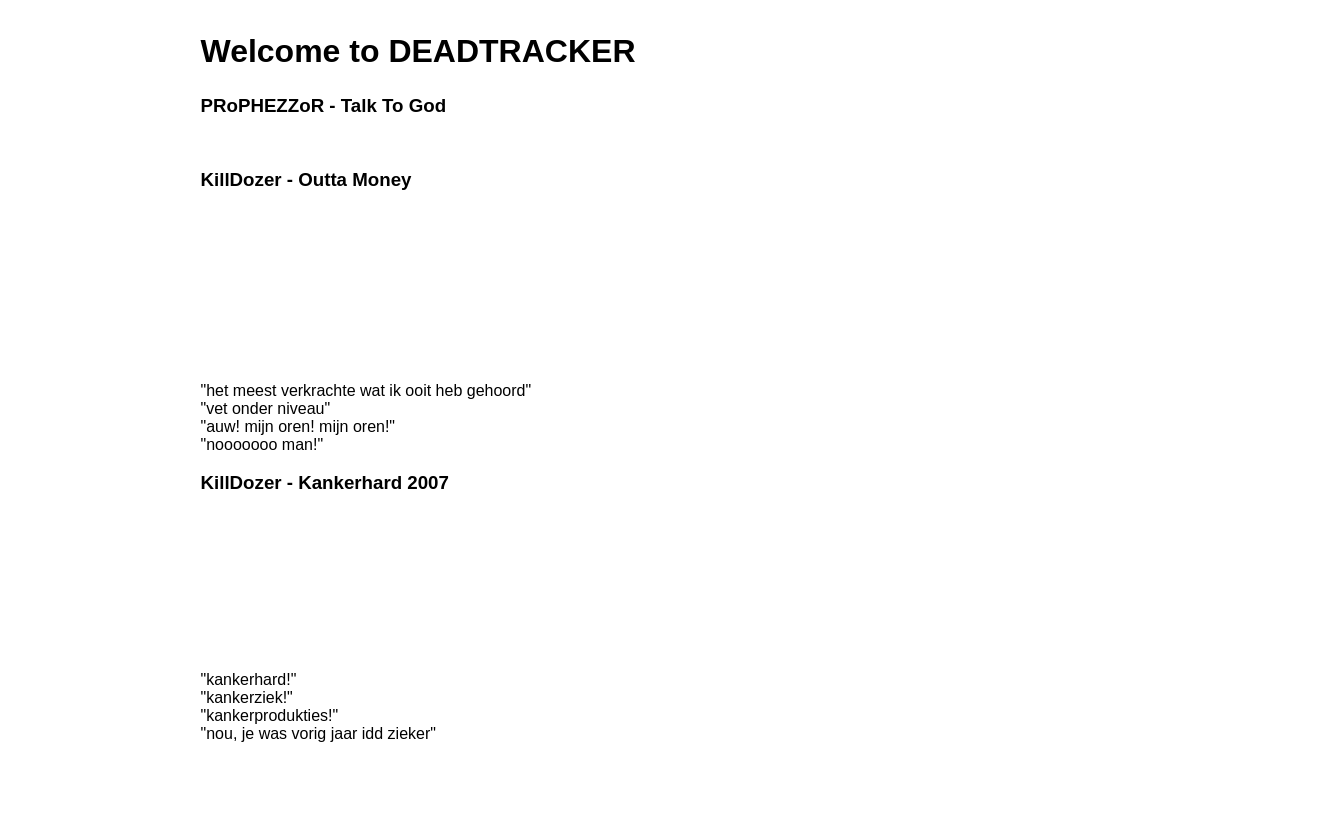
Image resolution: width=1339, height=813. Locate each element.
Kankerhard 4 (237, 590)
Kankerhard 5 (237, 604)
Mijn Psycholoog (244, 534)
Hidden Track (236, 357)
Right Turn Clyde (245, 273)
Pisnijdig (223, 646)
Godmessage (236, 143)
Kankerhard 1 (237, 548)
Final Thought (237, 343)
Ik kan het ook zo (246, 287)
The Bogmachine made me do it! (287, 259)
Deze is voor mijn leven (263, 231)
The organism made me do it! (279, 315)
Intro (213, 217)
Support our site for (269, 754)
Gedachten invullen (252, 520)
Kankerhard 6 (237, 618)
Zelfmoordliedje (242, 632)
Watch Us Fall (238, 329)
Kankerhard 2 (237, 562)
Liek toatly (228, 301)
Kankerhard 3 (237, 576)
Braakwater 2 (236, 245)
